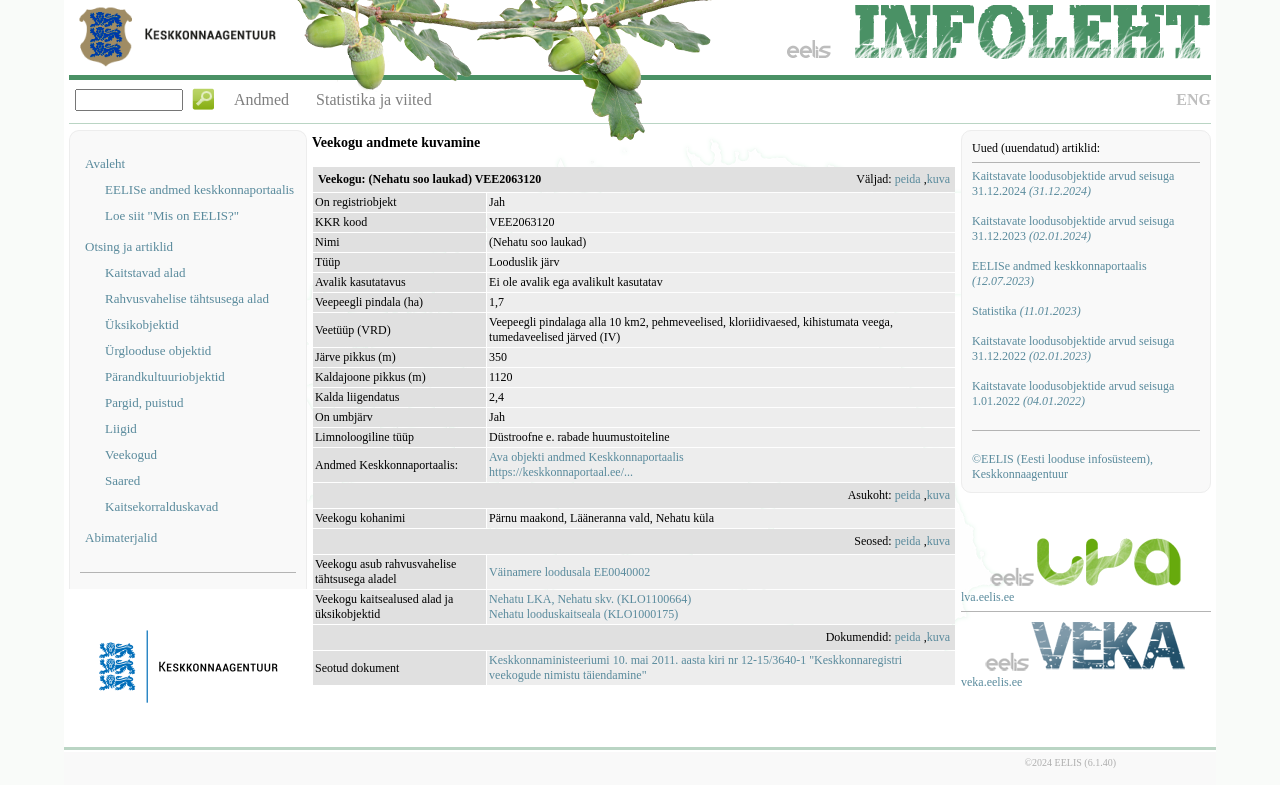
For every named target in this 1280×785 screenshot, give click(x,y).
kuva (938, 179)
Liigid (121, 428)
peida (908, 179)
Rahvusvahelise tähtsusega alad (187, 298)
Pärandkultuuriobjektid (165, 376)
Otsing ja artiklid (129, 246)
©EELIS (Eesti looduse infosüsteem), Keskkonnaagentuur (1062, 466)
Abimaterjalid (121, 537)
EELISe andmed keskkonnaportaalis (199, 189)
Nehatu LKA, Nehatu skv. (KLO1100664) (590, 599)
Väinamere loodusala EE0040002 (569, 572)
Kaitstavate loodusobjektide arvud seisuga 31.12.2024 (1073, 183)
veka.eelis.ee (991, 682)
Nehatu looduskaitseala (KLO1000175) (583, 614)
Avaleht (105, 163)
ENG (1193, 99)
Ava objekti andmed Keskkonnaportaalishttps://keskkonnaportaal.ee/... (586, 464)
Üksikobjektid (142, 324)
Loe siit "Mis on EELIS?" (172, 215)
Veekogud (131, 454)
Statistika (1026, 311)
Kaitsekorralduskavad (161, 506)
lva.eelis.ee (987, 597)
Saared (122, 480)
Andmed (261, 99)
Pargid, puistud (144, 402)
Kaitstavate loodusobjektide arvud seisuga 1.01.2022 (1073, 393)
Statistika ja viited (374, 99)
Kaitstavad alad (145, 272)
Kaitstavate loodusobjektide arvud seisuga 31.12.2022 (1073, 348)
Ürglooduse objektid (158, 350)
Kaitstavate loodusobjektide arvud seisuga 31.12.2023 (1073, 228)
